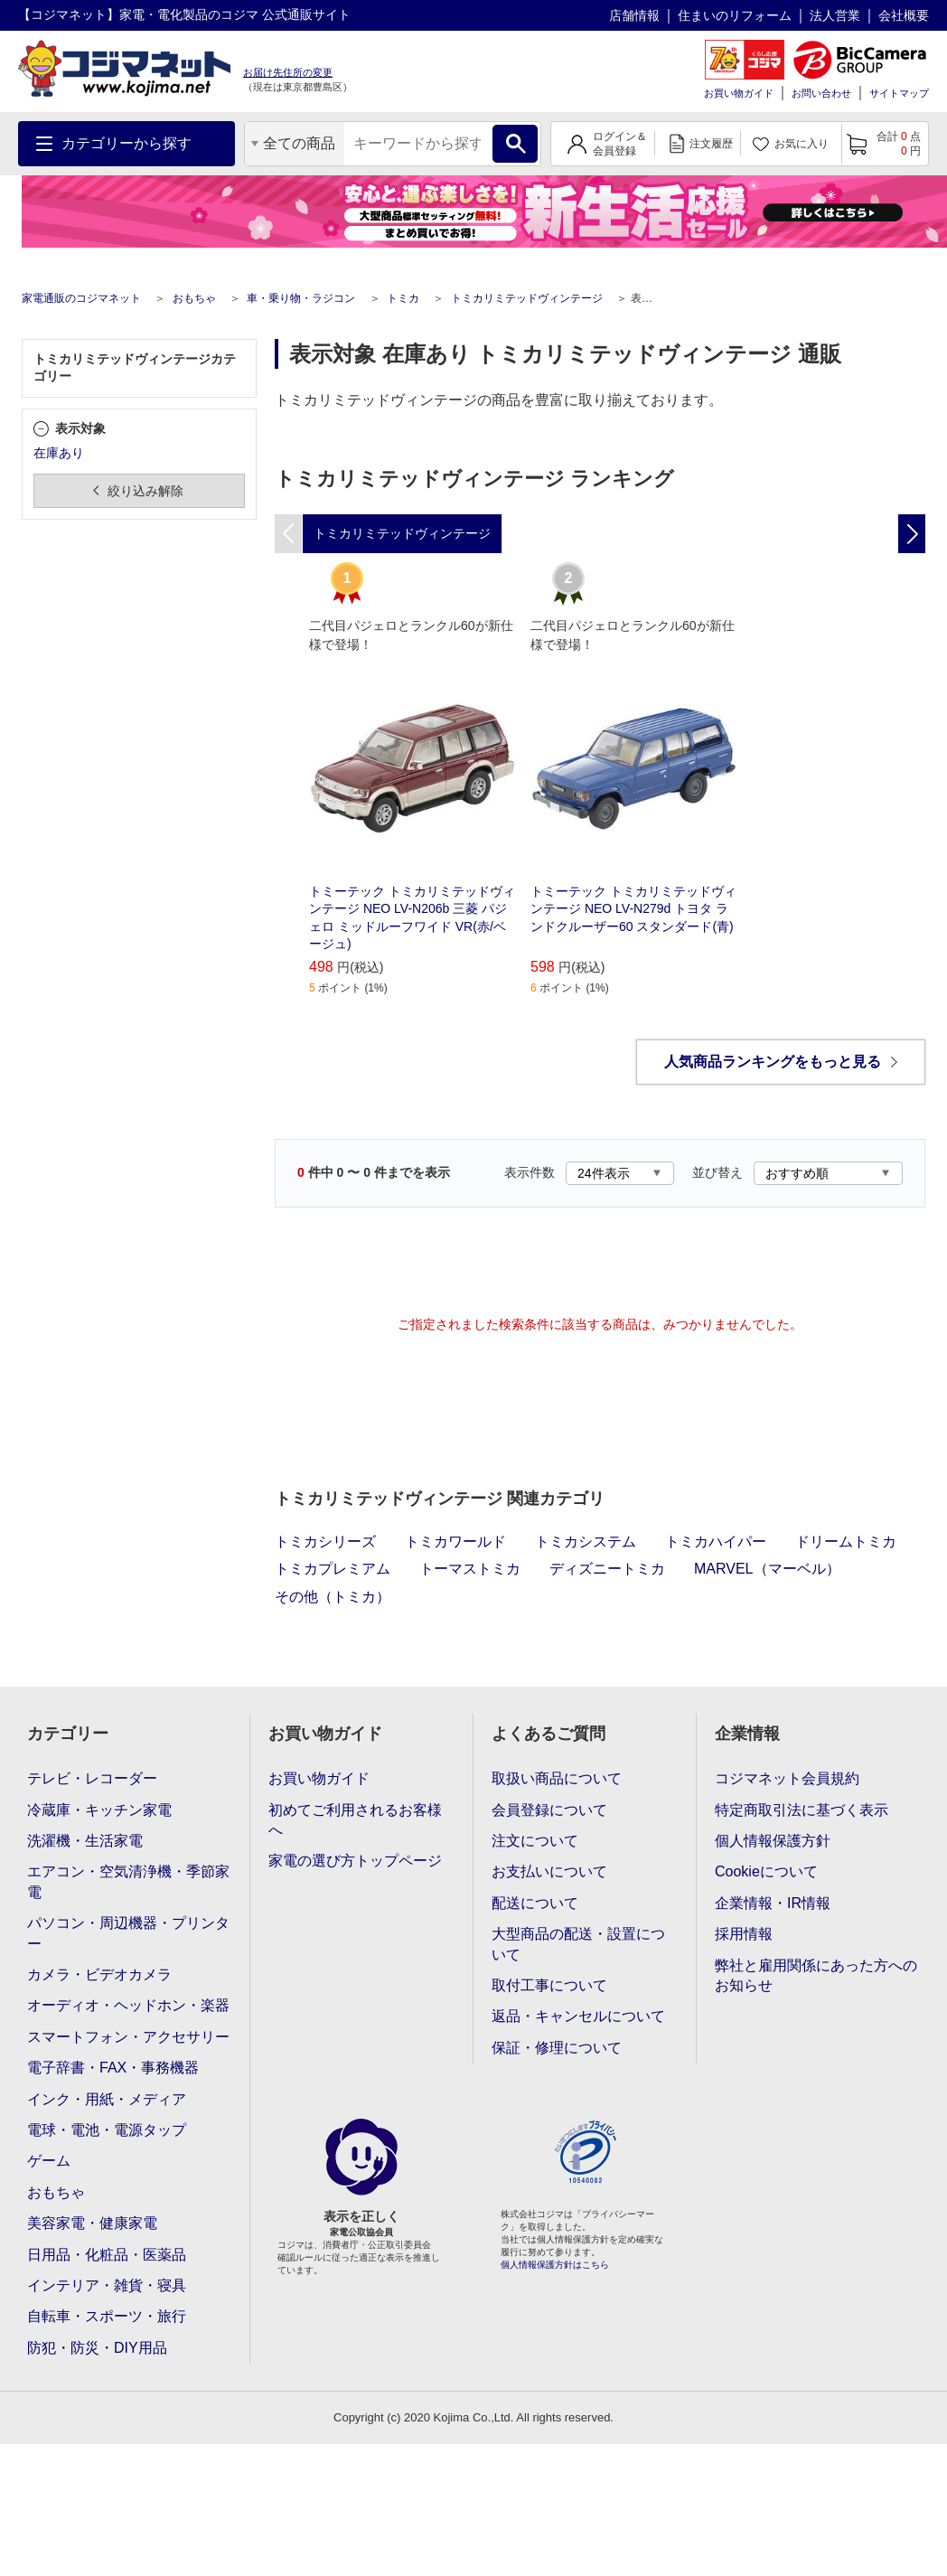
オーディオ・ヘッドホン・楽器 (128, 2005)
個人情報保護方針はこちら (555, 2265)
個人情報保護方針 (772, 1840)
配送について (535, 1903)
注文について (535, 1840)
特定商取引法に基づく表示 (801, 1810)
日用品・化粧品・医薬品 (106, 2254)
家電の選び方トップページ (355, 1860)
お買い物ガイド (739, 93)
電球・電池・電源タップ (106, 2130)
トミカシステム (585, 1541)
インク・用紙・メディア (106, 2099)
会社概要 (903, 15)
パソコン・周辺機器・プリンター (128, 1933)
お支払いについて (549, 1871)
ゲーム (48, 2160)
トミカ (403, 298)
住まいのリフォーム (735, 15)
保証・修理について (557, 2047)
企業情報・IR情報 (772, 1903)
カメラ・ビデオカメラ (99, 1974)
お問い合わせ (821, 93)
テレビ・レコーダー (92, 1778)
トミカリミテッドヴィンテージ (527, 298)
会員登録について (549, 1810)
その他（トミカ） (332, 1596)
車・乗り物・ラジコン (301, 298)
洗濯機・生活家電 (85, 1840)
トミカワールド (455, 1541)
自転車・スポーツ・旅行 (106, 2316)
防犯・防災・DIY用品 (97, 2347)
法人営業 (835, 15)
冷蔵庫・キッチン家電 (99, 1810)
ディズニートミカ (607, 1568)
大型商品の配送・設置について (578, 1943)
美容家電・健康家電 (92, 2223)
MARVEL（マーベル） (767, 1568)
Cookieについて (766, 1871)
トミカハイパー (715, 1541)
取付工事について (549, 1985)
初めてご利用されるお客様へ (355, 1820)
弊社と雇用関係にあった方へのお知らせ (816, 1975)
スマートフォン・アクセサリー (128, 2037)
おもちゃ (194, 298)
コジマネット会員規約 (787, 1778)
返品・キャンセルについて (578, 2016)
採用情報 (744, 1933)
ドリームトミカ (845, 1541)
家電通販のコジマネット (81, 298)
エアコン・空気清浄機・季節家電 (128, 1881)
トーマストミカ (469, 1568)
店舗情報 (634, 15)
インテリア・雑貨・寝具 (106, 2285)
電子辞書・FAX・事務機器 (113, 2067)
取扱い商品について (557, 1778)
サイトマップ (899, 93)
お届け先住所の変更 (288, 72)
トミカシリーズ (325, 1541)
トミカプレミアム (332, 1568)
